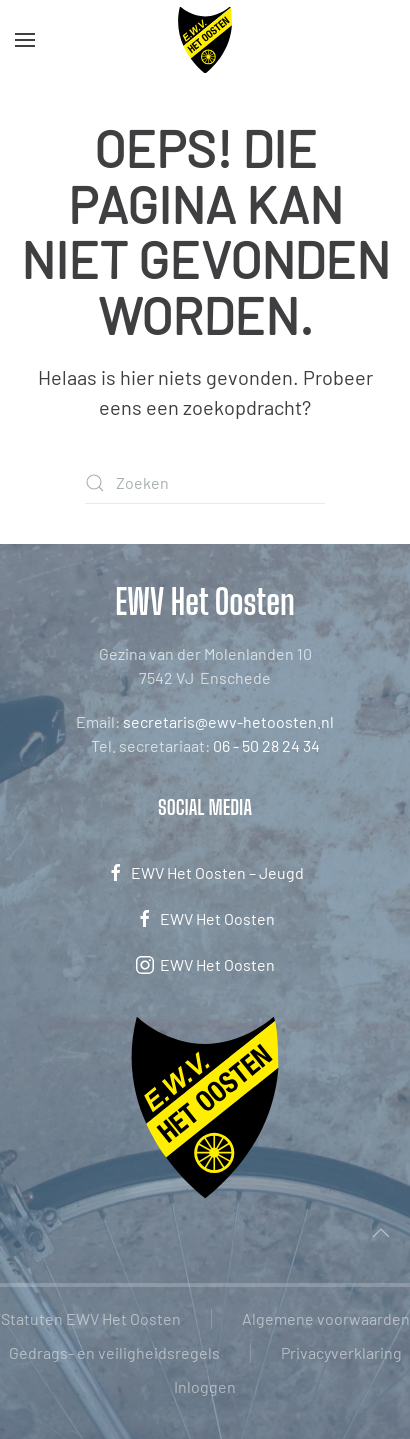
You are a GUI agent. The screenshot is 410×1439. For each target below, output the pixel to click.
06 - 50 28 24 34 (266, 745)
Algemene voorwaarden (326, 1318)
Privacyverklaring (341, 1352)
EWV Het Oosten (205, 919)
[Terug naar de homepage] (205, 40)
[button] (25, 40)
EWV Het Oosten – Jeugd (205, 873)
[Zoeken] (205, 483)
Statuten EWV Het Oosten (91, 1318)
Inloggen (205, 1386)
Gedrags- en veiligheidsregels (114, 1352)
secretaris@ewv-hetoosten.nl (228, 721)
